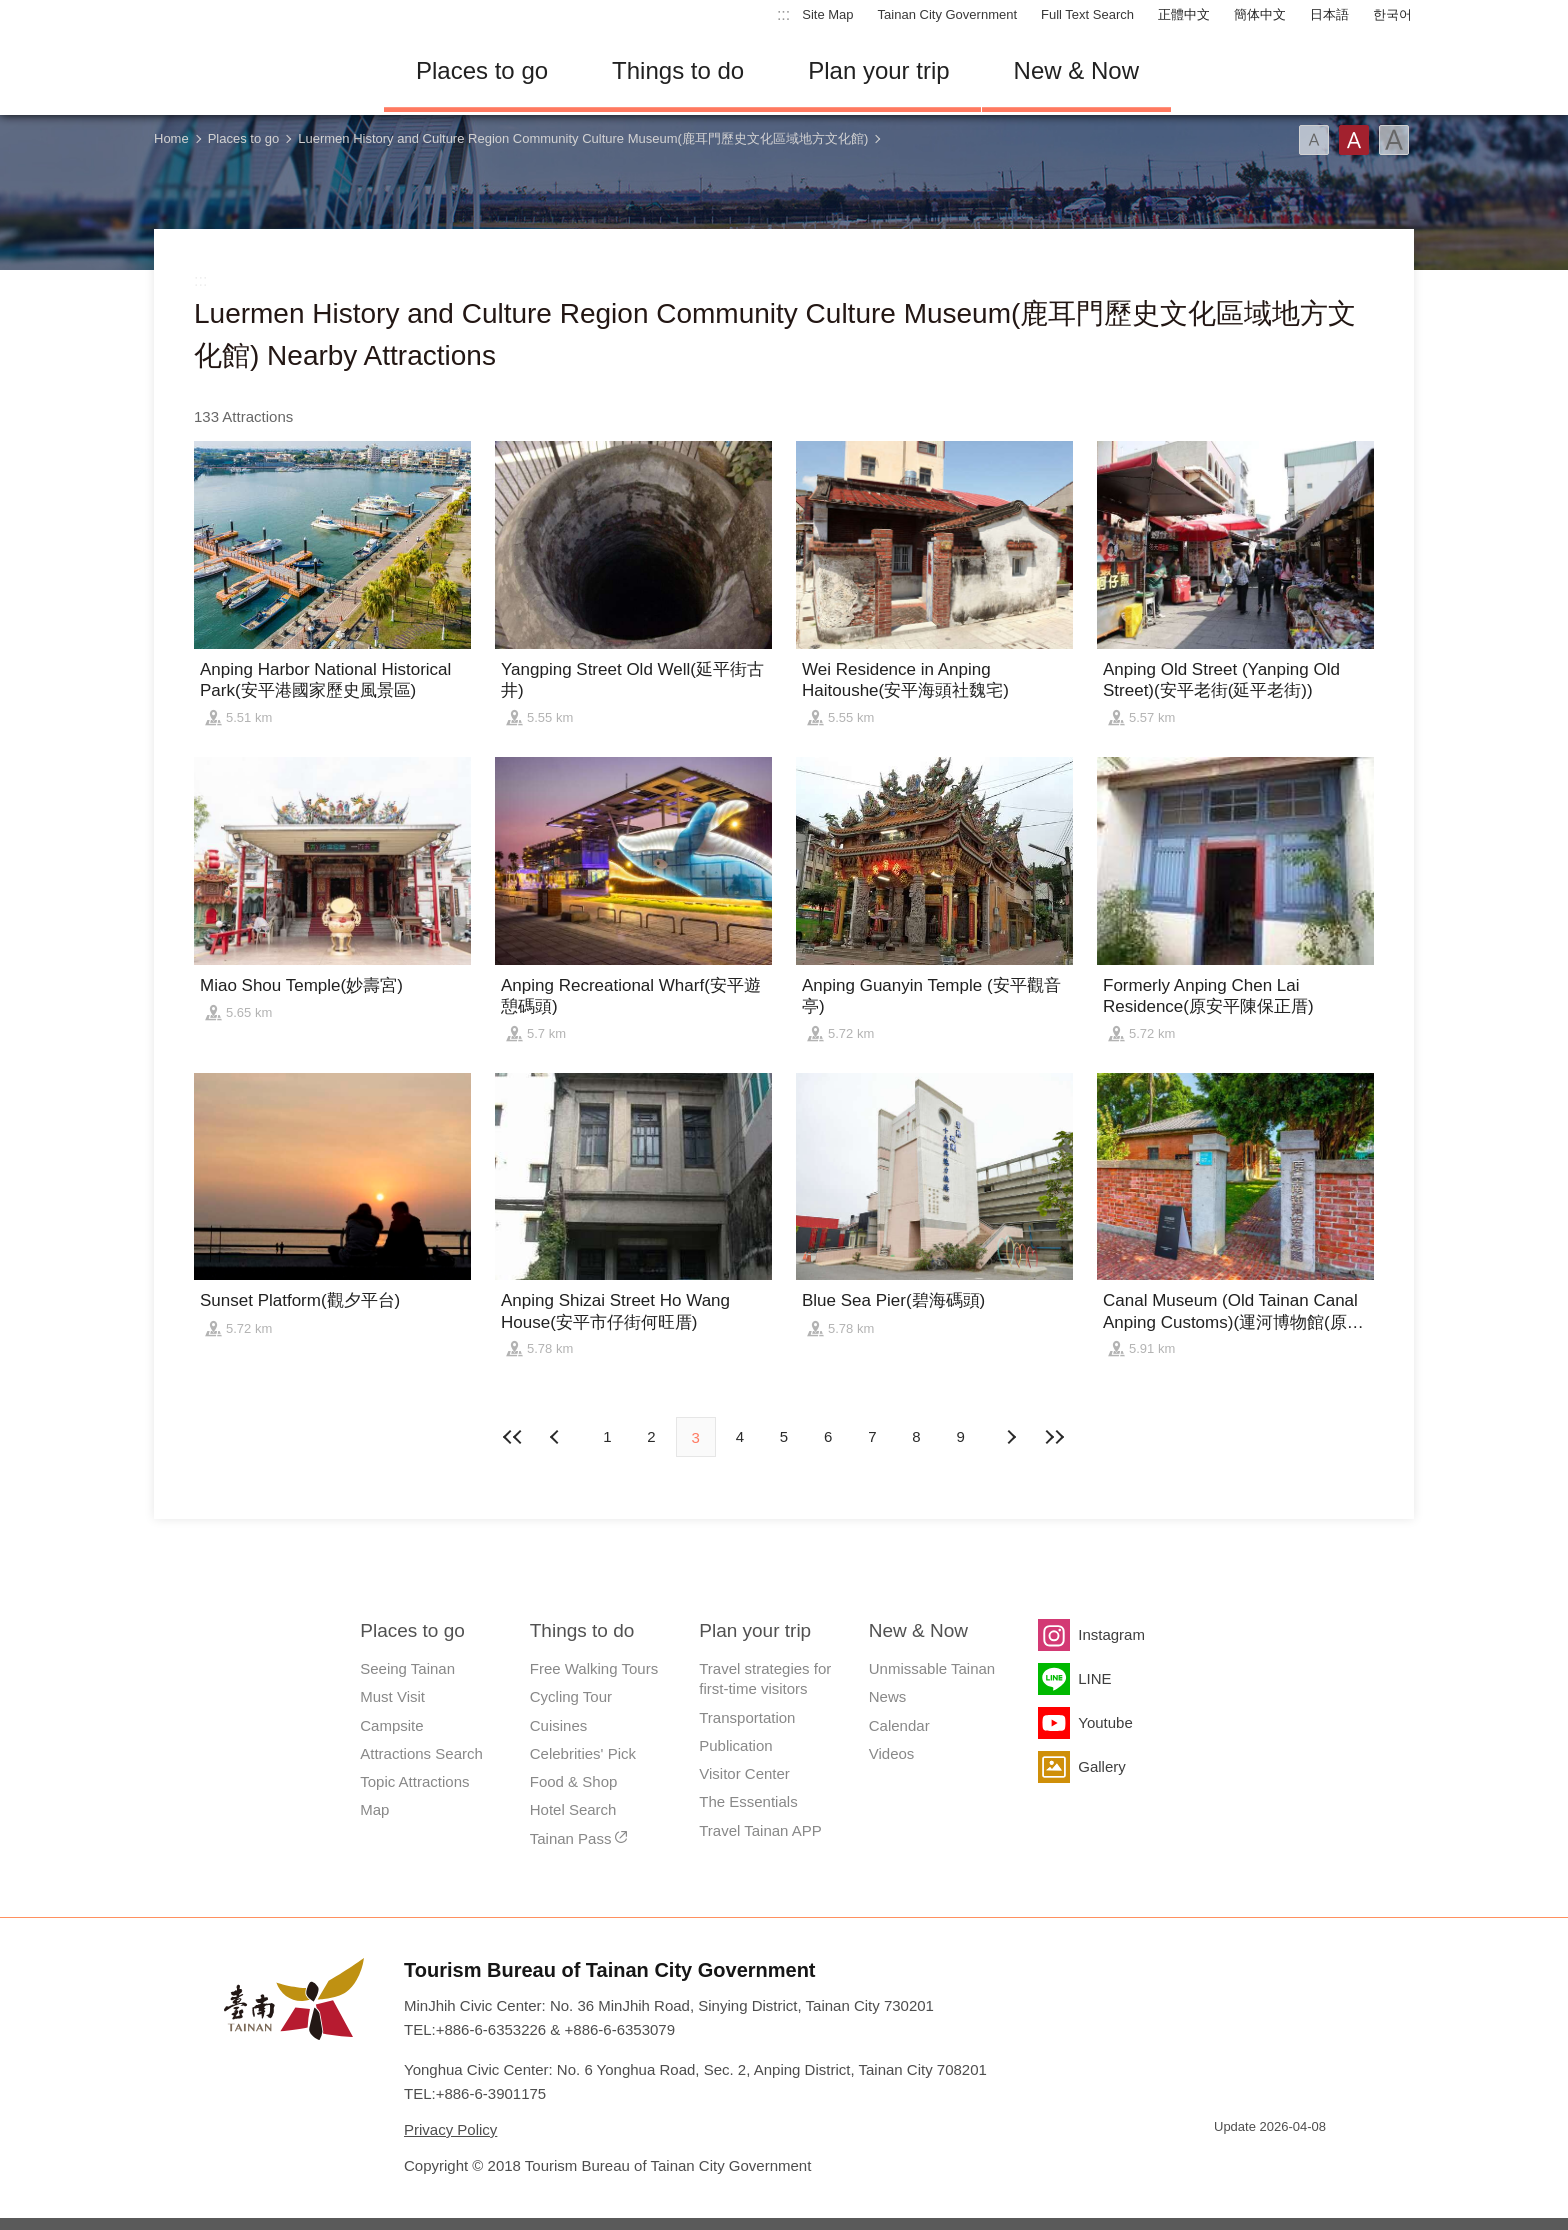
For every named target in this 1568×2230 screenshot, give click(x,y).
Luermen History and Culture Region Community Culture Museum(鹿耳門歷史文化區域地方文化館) (583, 138)
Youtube (1105, 1722)
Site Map (827, 14)
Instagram (1111, 1634)
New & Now (1076, 70)
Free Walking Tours (594, 1668)
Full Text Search (1087, 14)
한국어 (1392, 14)
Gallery (1102, 1766)
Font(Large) (1394, 140)
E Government (1229, 2162)
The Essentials (748, 1801)
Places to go (482, 70)
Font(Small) (1314, 140)
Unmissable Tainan (932, 1668)
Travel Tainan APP (760, 1830)
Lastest (1055, 1437)
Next (557, 1437)
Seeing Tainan (407, 1668)
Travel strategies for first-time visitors (765, 1678)
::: (783, 14)
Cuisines (559, 1725)
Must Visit (392, 1696)
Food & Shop (574, 1781)
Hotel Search (573, 1809)
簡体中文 (1260, 14)
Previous (1011, 1437)
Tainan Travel (254, 71)
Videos (892, 1753)
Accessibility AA (1300, 2162)
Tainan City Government (947, 14)
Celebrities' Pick (583, 1753)
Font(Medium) (1354, 140)
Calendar (899, 1725)
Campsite (391, 1725)
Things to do (678, 70)
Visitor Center (744, 1773)
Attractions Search (421, 1753)
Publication (735, 1745)
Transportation (747, 1717)
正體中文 (1184, 14)
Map (374, 1809)
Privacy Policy (450, 2129)
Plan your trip (878, 70)
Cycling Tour (571, 1696)
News (888, 1696)
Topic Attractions (414, 1781)
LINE (1094, 1678)
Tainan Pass (571, 1838)
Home (171, 138)
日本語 (1329, 14)
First (513, 1437)
